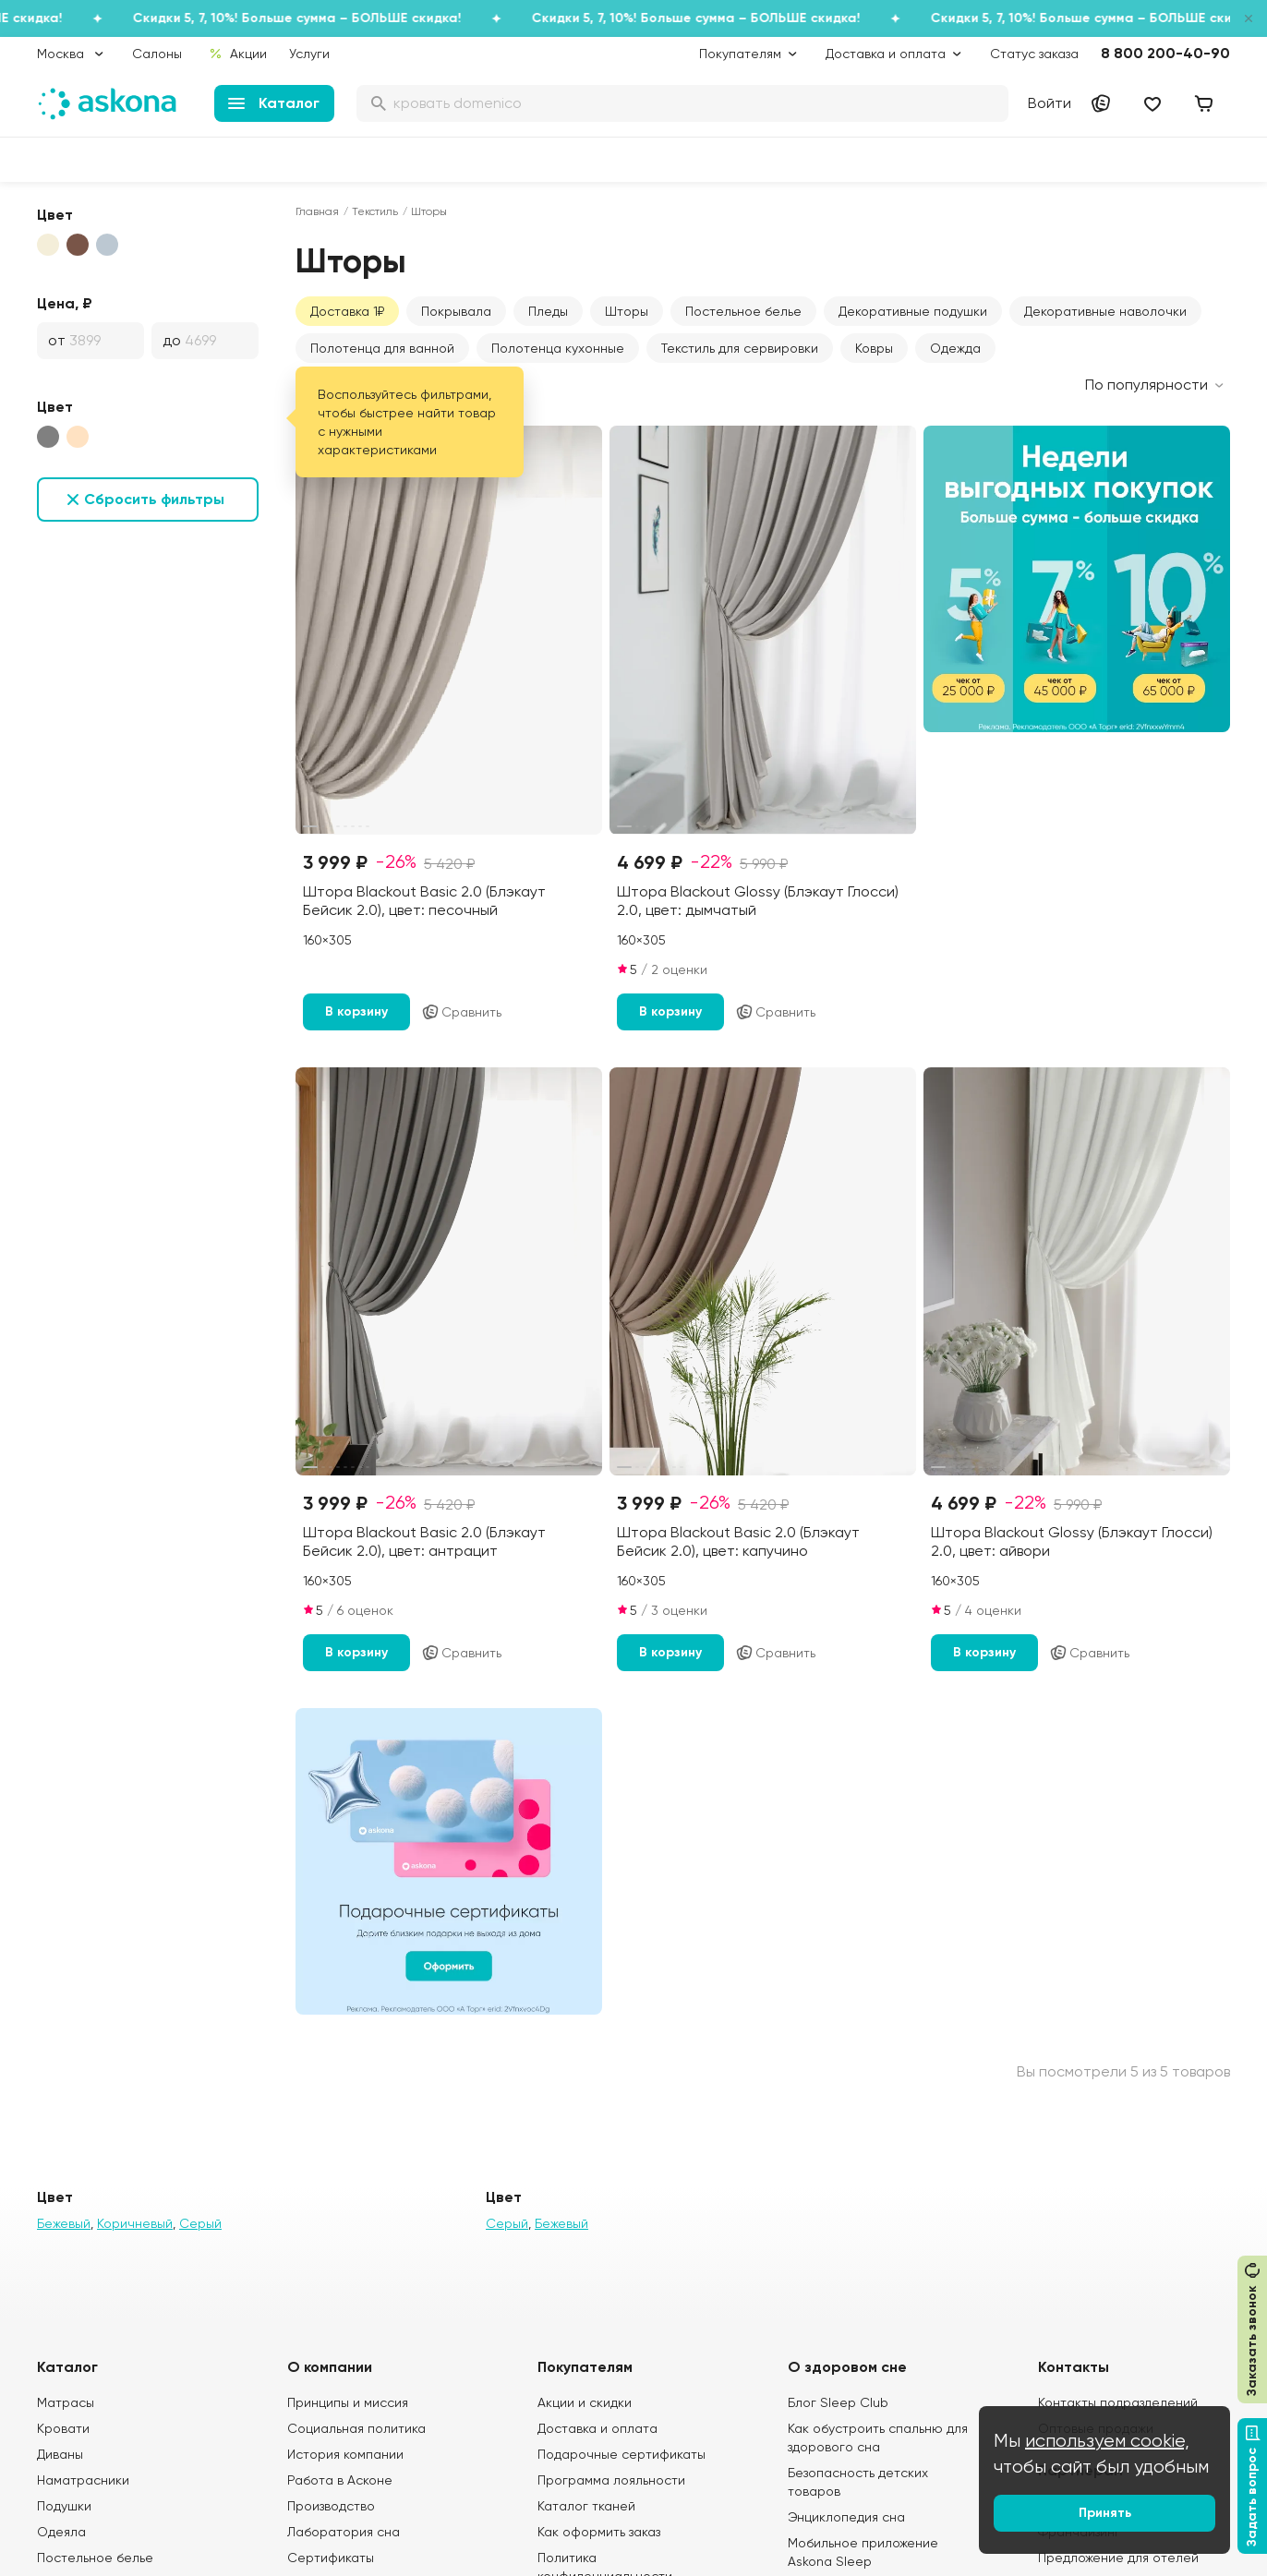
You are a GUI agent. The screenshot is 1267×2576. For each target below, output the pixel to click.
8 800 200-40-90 (1165, 53)
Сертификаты (330, 2557)
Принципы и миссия (347, 2402)
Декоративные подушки (913, 311)
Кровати (63, 2428)
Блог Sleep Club (838, 2402)
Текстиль (375, 211)
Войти (1049, 103)
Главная (317, 211)
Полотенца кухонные (557, 348)
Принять (1105, 2513)
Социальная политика (356, 2428)
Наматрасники (83, 2480)
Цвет (55, 214)
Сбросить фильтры (154, 499)
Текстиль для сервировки (739, 348)
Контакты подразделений (1118, 2402)
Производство (331, 2505)
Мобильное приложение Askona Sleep (863, 2552)
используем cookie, (1107, 2440)
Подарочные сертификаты (621, 2454)
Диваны (60, 2454)
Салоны (157, 53)
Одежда (955, 348)
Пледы (548, 311)
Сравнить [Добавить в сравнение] (461, 1012)
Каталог (274, 103)
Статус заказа (1034, 53)
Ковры (874, 348)
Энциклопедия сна (846, 2517)
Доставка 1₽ (347, 311)
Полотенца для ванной (382, 348)
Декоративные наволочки (1105, 311)
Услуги (309, 53)
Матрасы (65, 2402)
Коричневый (135, 2223)
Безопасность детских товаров (858, 2481)
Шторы (626, 311)
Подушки (64, 2505)
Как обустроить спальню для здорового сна (878, 2437)
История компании (345, 2454)
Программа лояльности (611, 2480)
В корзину (356, 1011)
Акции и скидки (584, 2402)
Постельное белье (743, 311)
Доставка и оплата (597, 2428)
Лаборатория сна (343, 2531)
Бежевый (63, 2223)
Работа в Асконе (339, 2480)
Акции (238, 53)
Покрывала (456, 311)
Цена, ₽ (64, 303)
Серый (200, 2223)
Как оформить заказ (598, 2531)
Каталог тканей (586, 2505)
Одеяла (61, 2531)
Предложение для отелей (1118, 2557)
